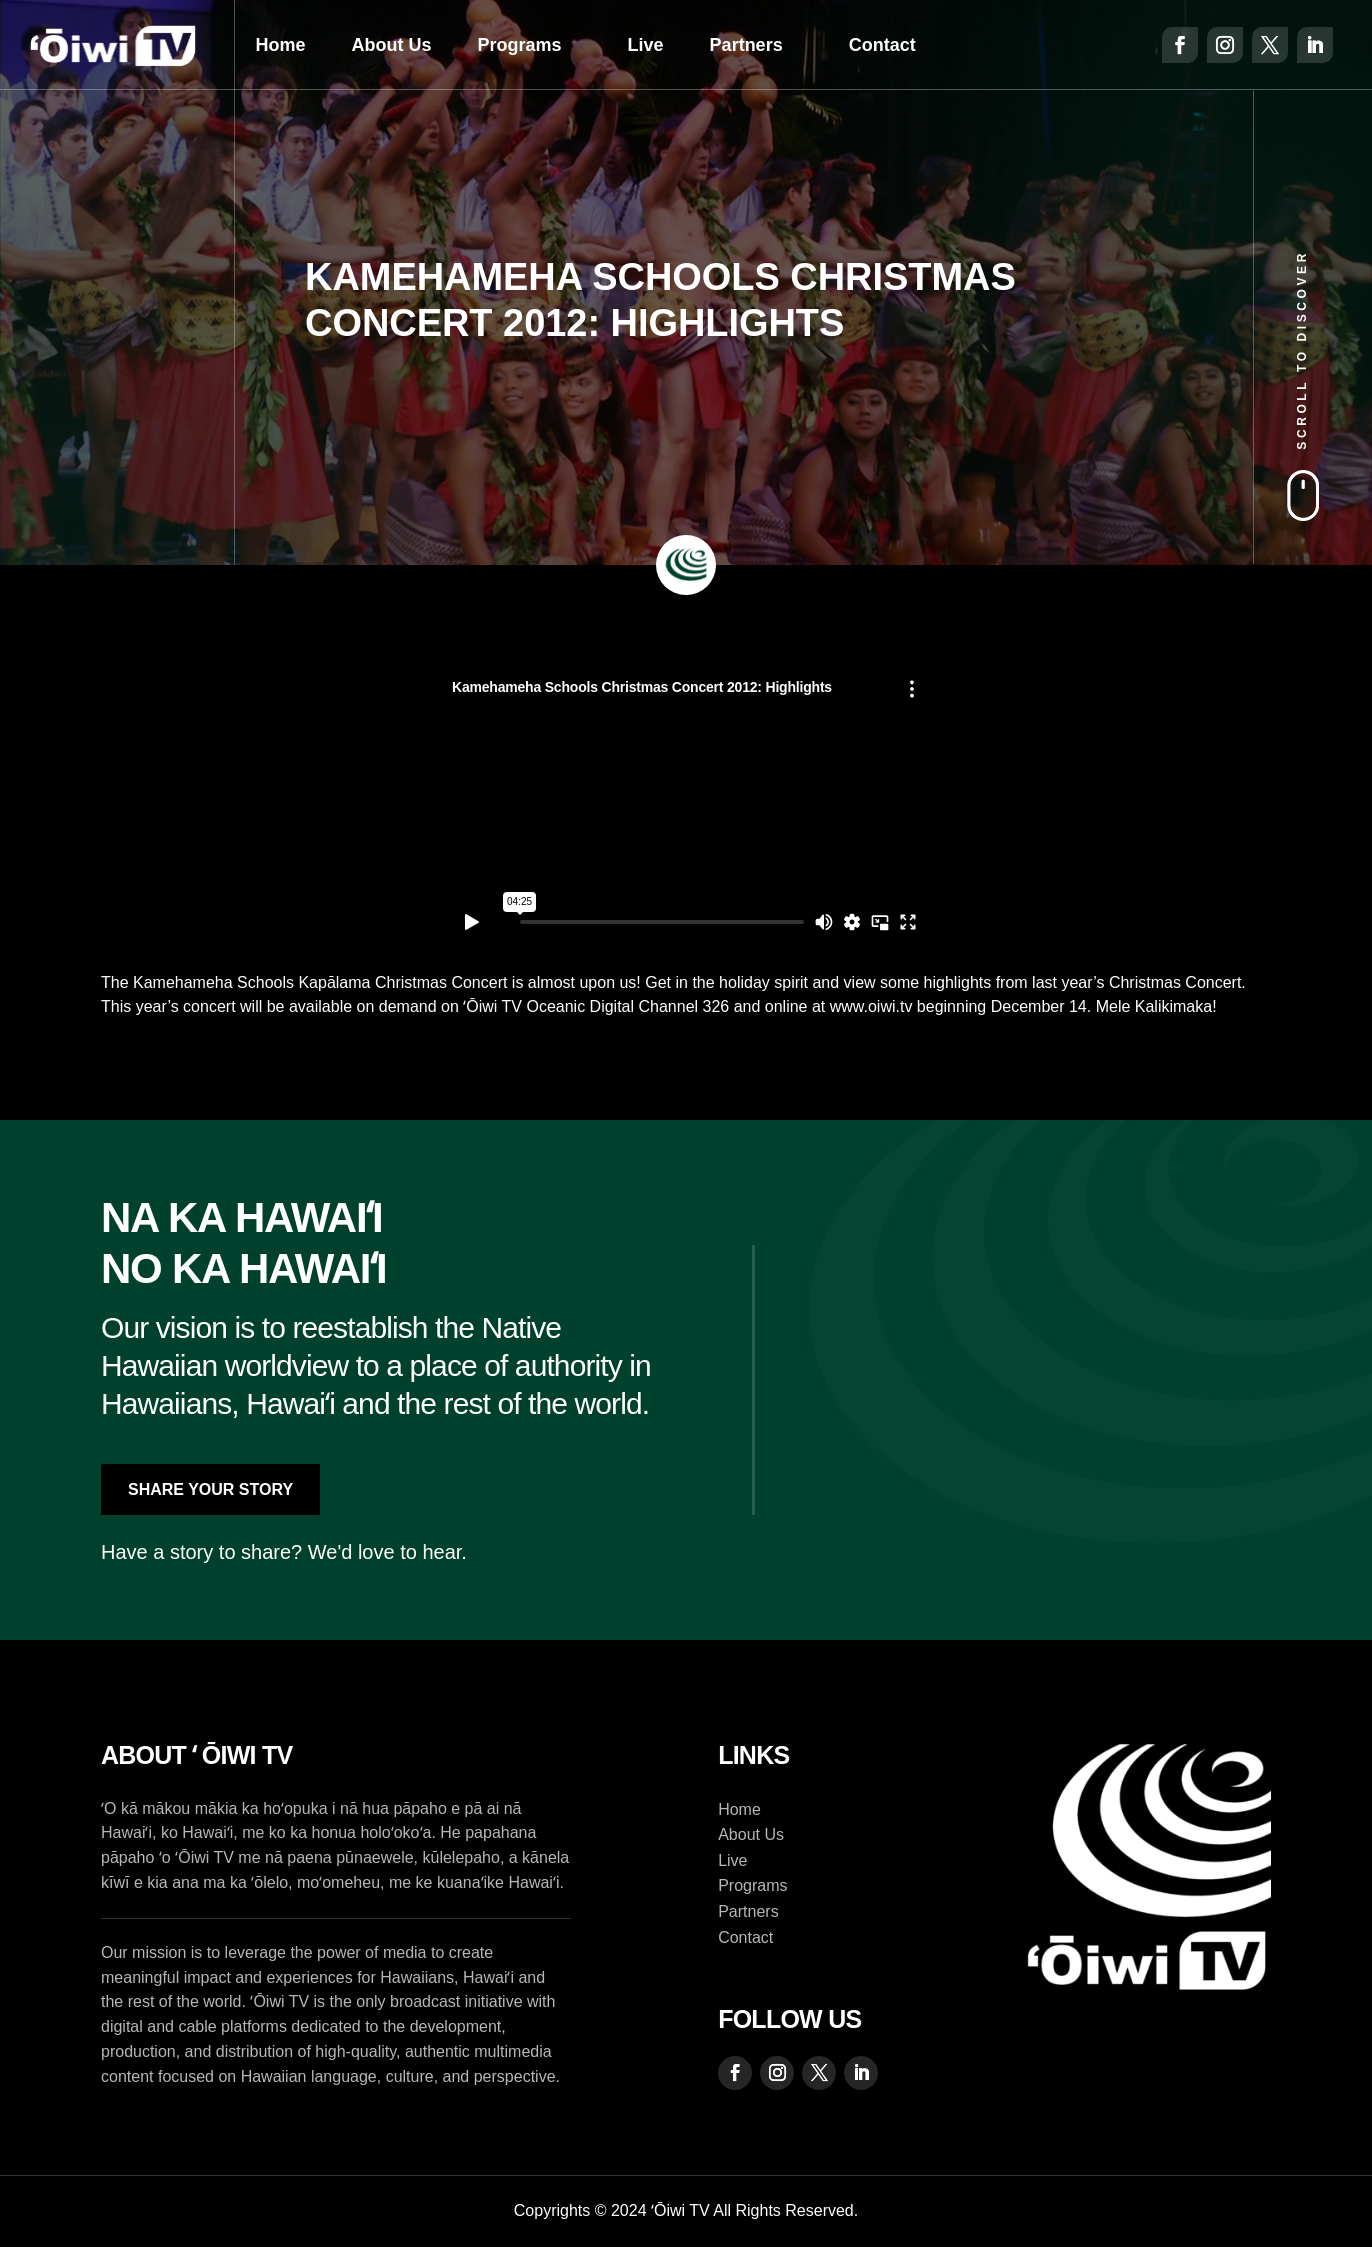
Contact (882, 45)
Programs (520, 45)
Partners (746, 45)
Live (646, 45)
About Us (392, 45)
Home (281, 45)
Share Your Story (210, 1489)
